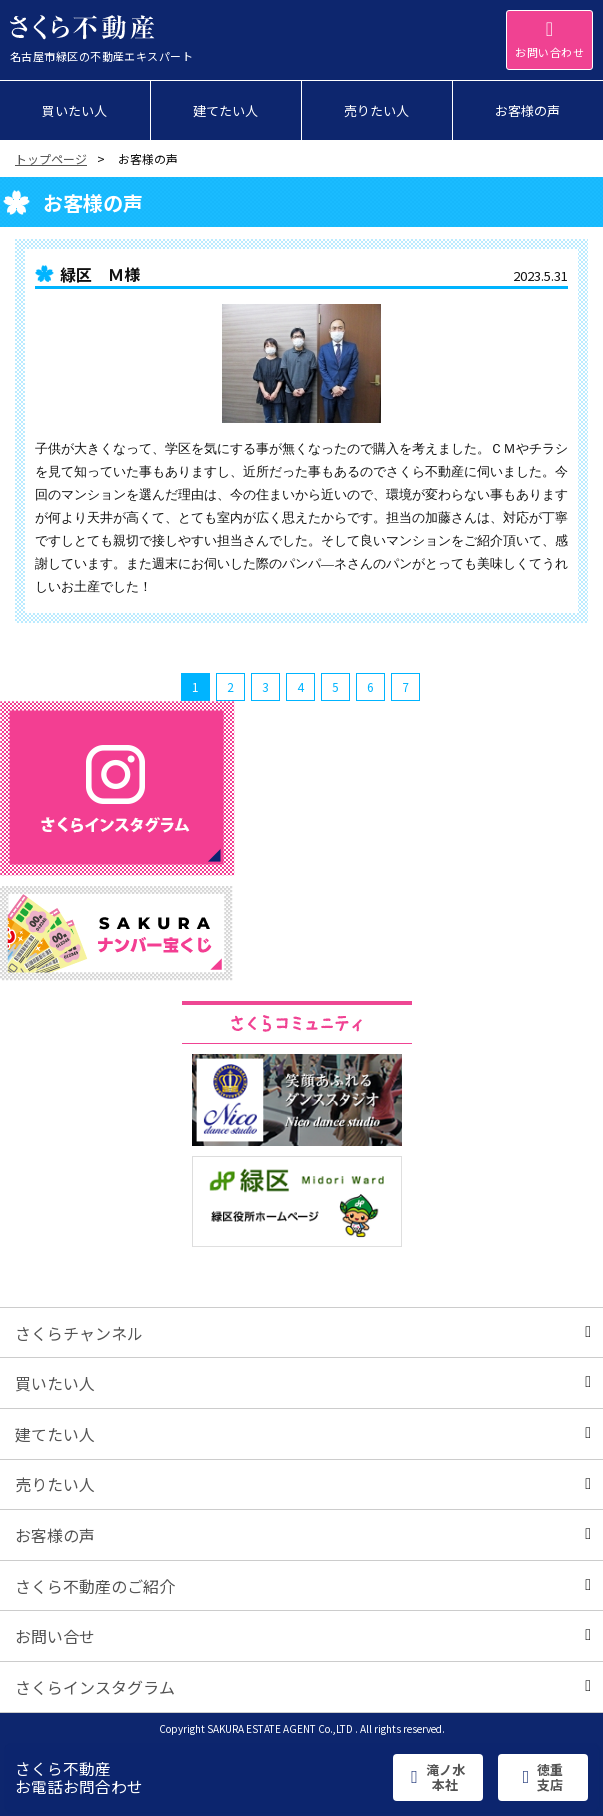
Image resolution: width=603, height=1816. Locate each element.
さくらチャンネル (303, 1333)
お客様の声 (303, 1535)
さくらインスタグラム (303, 1687)
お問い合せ (303, 1636)
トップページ (51, 158)
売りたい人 (303, 1484)
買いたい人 (303, 1383)
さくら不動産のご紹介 (303, 1586)
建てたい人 (303, 1434)
